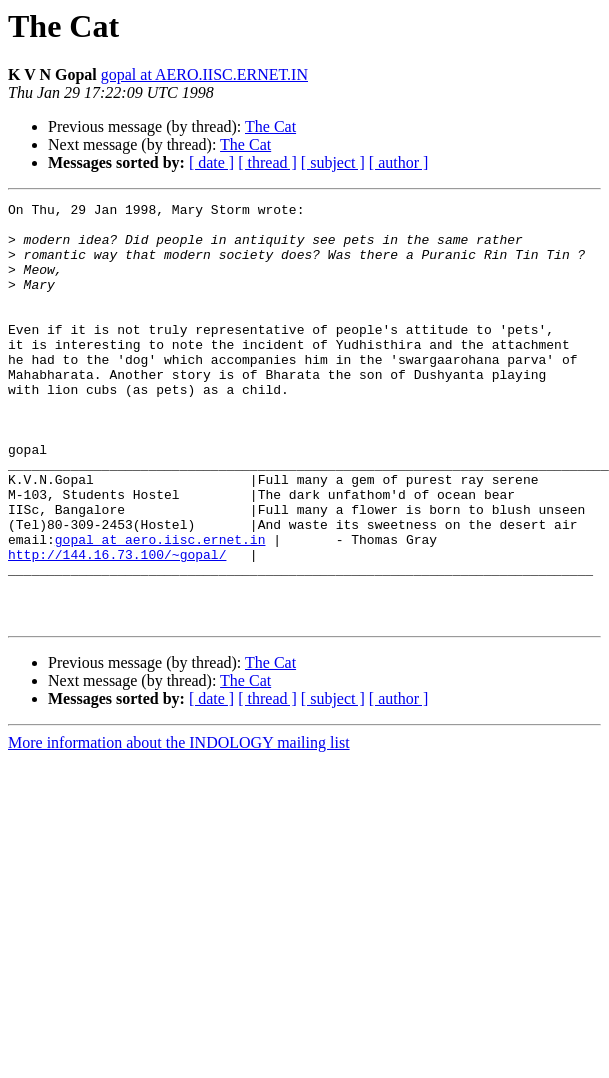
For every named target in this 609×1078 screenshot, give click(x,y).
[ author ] (399, 162)
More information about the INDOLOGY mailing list (179, 826)
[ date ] (211, 162)
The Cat (270, 126)
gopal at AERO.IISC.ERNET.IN (204, 74)
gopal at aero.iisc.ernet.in (160, 608)
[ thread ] (267, 162)
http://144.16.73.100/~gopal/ (117, 626)
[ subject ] (333, 162)
